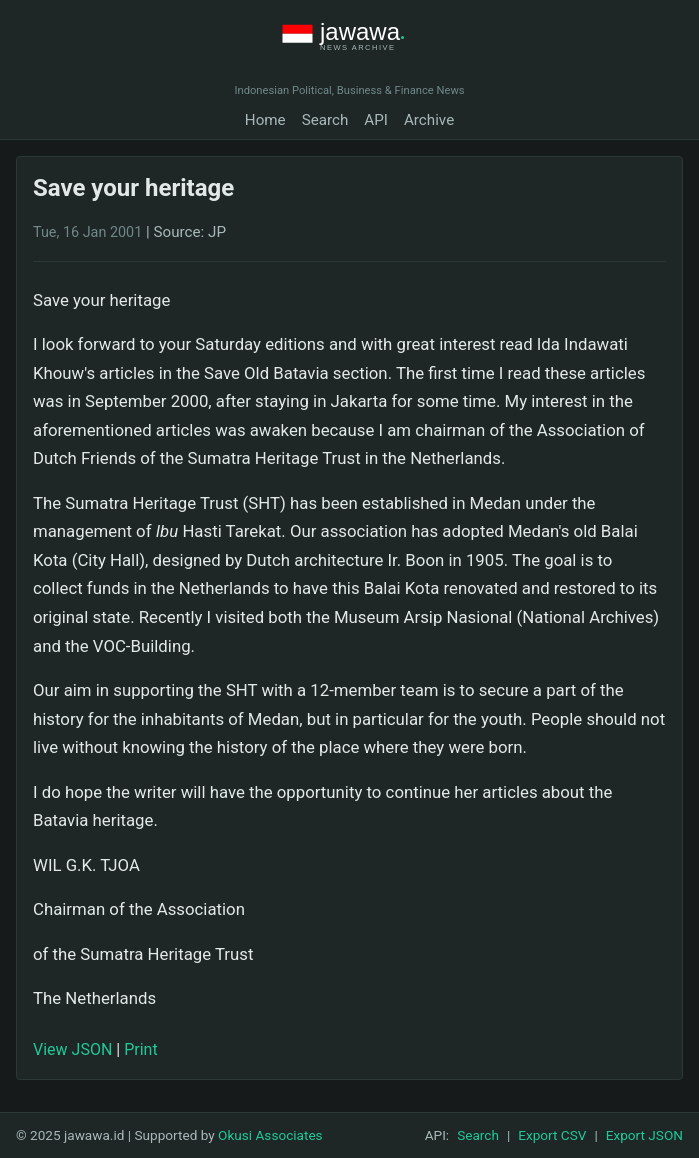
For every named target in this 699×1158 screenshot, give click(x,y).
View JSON (72, 1049)
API (376, 120)
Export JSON (644, 1135)
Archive (429, 120)
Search (325, 120)
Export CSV (552, 1135)
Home (265, 120)
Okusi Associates (270, 1135)
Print (140, 1049)
